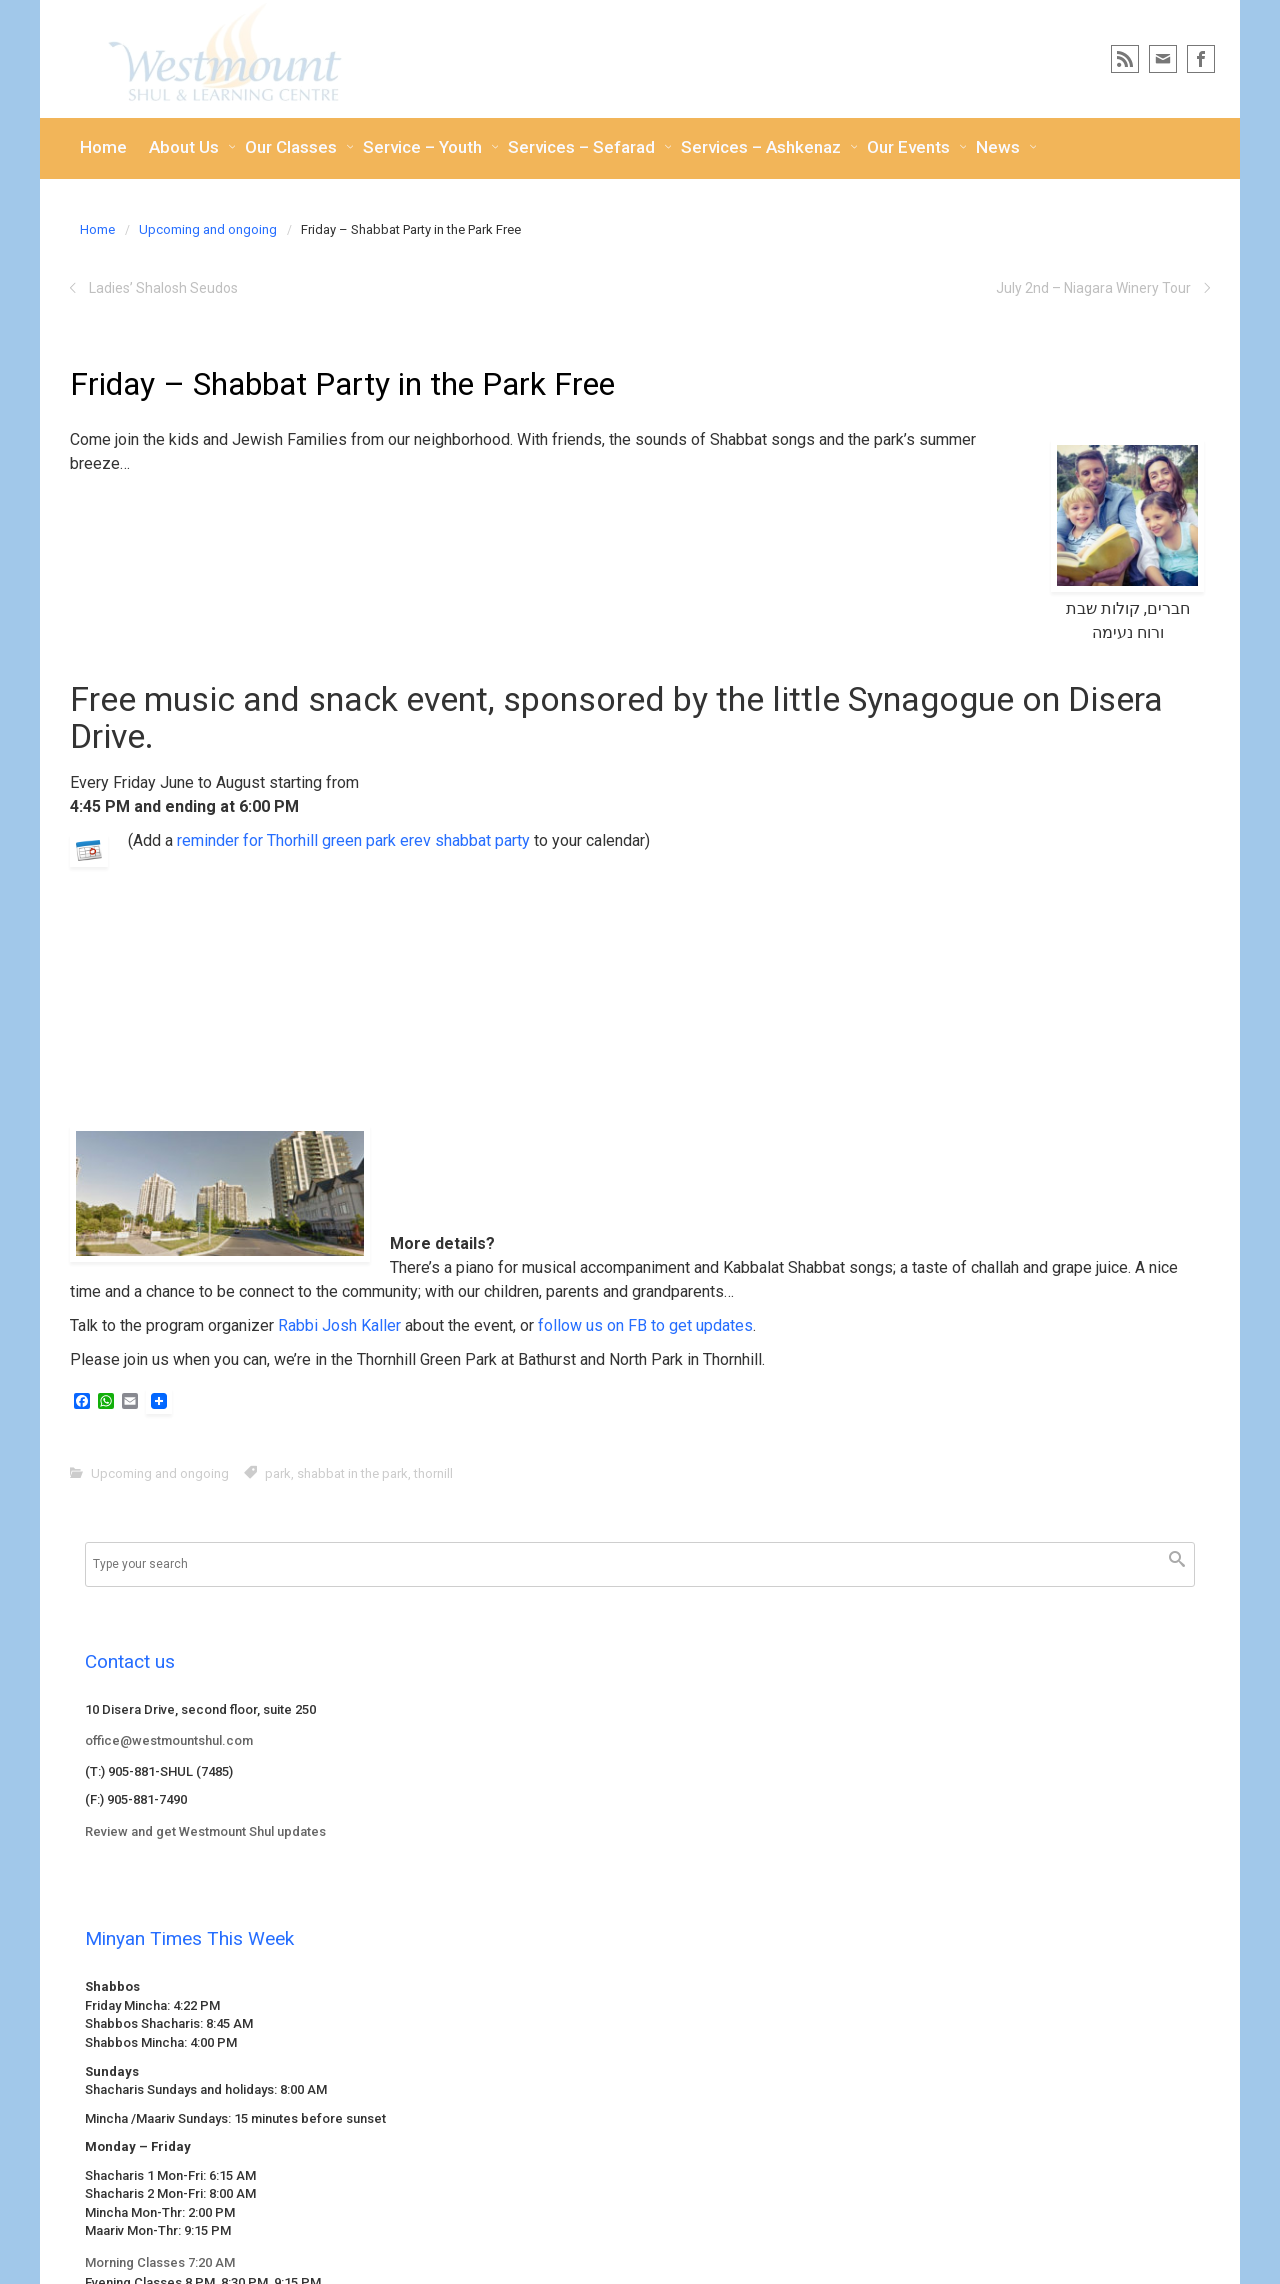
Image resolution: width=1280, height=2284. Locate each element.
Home (97, 229)
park (278, 1473)
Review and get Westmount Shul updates (205, 1831)
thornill (433, 1473)
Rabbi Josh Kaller (339, 1325)
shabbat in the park (352, 1473)
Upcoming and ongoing (208, 229)
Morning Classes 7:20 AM (160, 2262)
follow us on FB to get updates (645, 1325)
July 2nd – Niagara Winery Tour (1093, 288)
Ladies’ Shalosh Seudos (163, 288)
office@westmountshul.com (169, 1740)
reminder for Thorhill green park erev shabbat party (353, 840)
